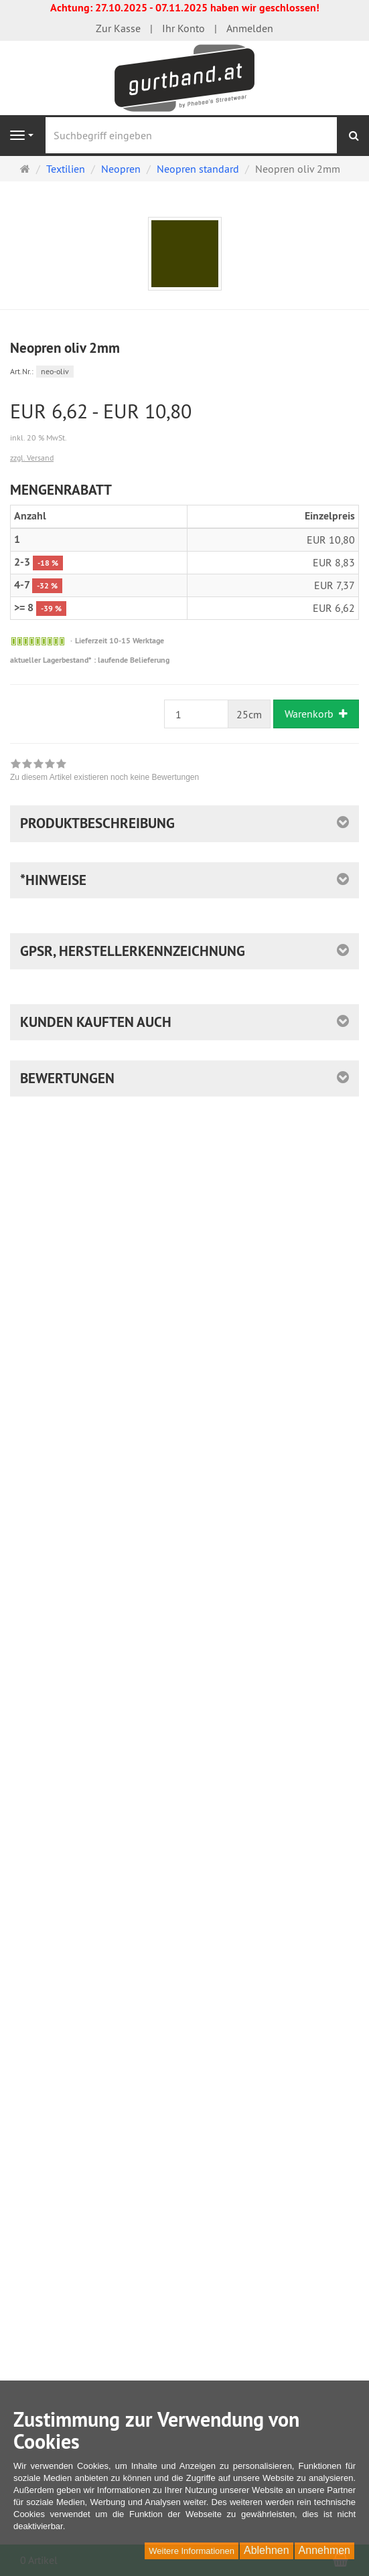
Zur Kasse (118, 28)
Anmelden (249, 28)
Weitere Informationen (191, 2551)
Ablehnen (266, 2550)
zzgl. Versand (32, 458)
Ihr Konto (183, 28)
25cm (249, 714)
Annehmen (324, 2550)
